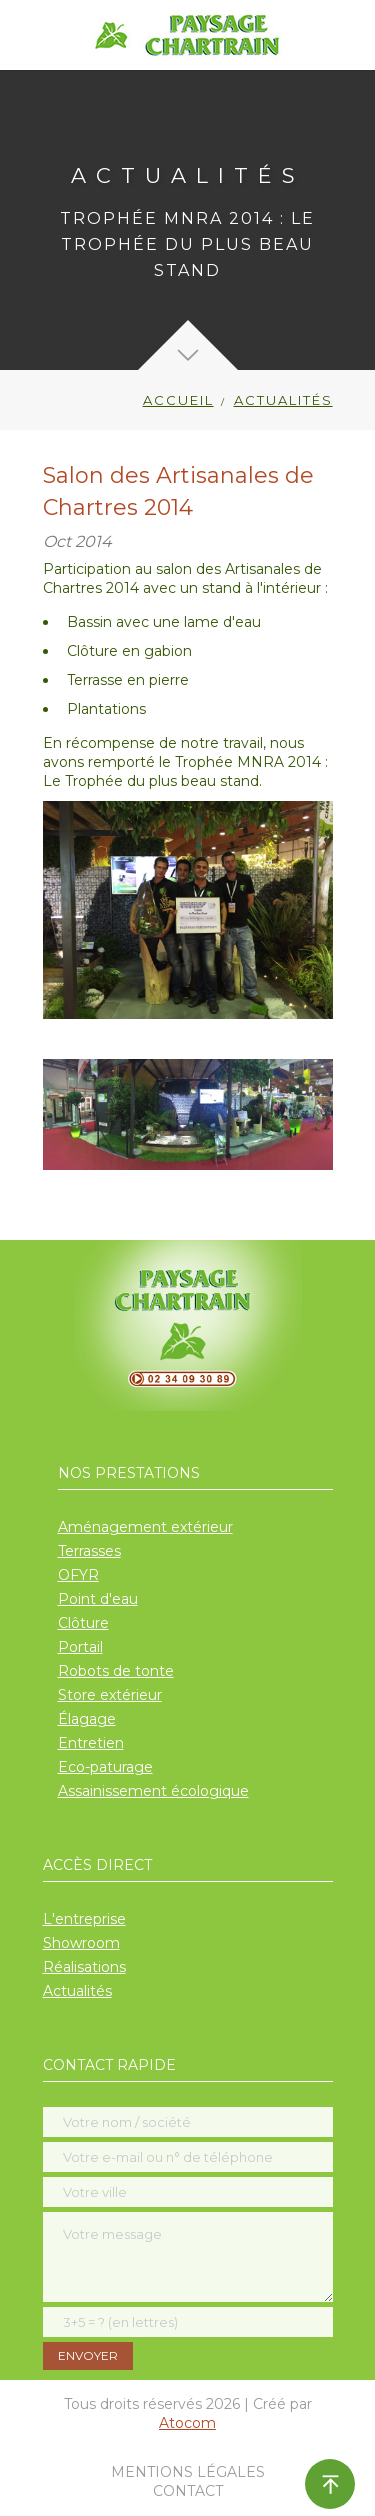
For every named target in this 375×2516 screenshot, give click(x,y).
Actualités (77, 1991)
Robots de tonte (116, 1671)
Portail (80, 1647)
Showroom (81, 1943)
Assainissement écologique (153, 1791)
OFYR (78, 1575)
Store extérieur (110, 1695)
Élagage (87, 1719)
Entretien (91, 1743)
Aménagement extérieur (145, 1527)
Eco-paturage (105, 1767)
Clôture (83, 1623)
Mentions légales (188, 2472)
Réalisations (84, 1967)
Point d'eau (98, 1599)
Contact (188, 2491)
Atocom (187, 2423)
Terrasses (89, 1551)
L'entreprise (84, 1919)
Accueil (178, 400)
